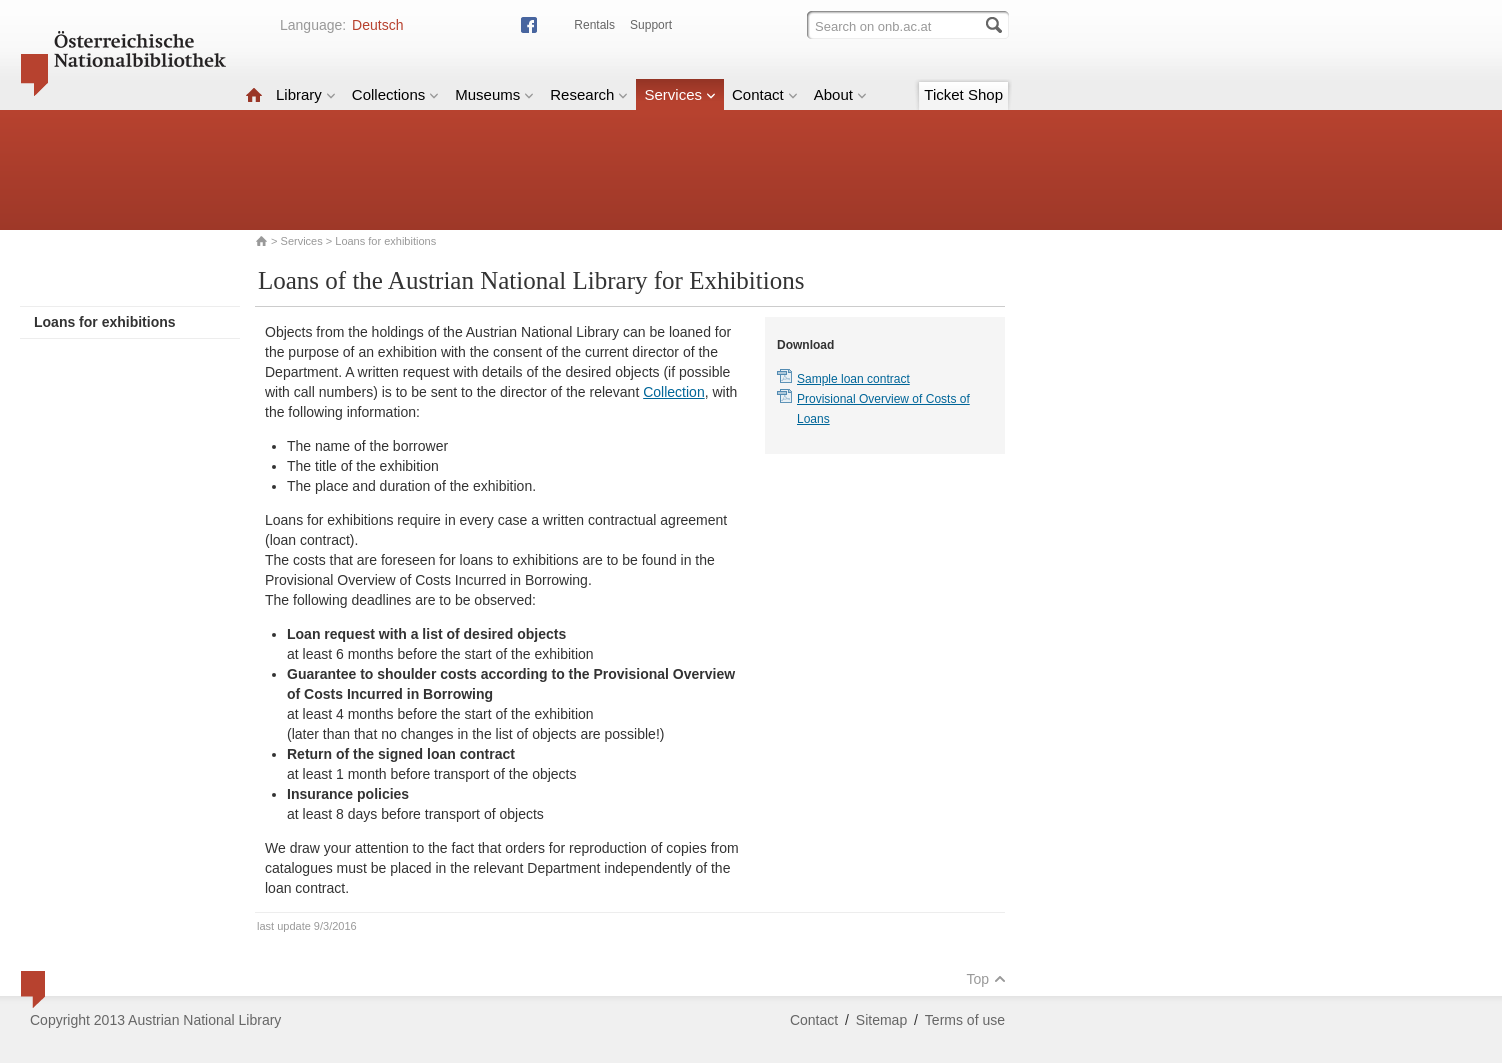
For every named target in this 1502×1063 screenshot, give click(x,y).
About (840, 94)
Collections (395, 94)
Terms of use (965, 1020)
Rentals (594, 25)
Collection (673, 392)
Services (680, 94)
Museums (494, 94)
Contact (765, 94)
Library (306, 94)
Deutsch (377, 25)
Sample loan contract (853, 379)
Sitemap (881, 1020)
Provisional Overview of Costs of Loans (883, 409)
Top (986, 979)
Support (651, 25)
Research (589, 94)
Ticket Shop (963, 94)
